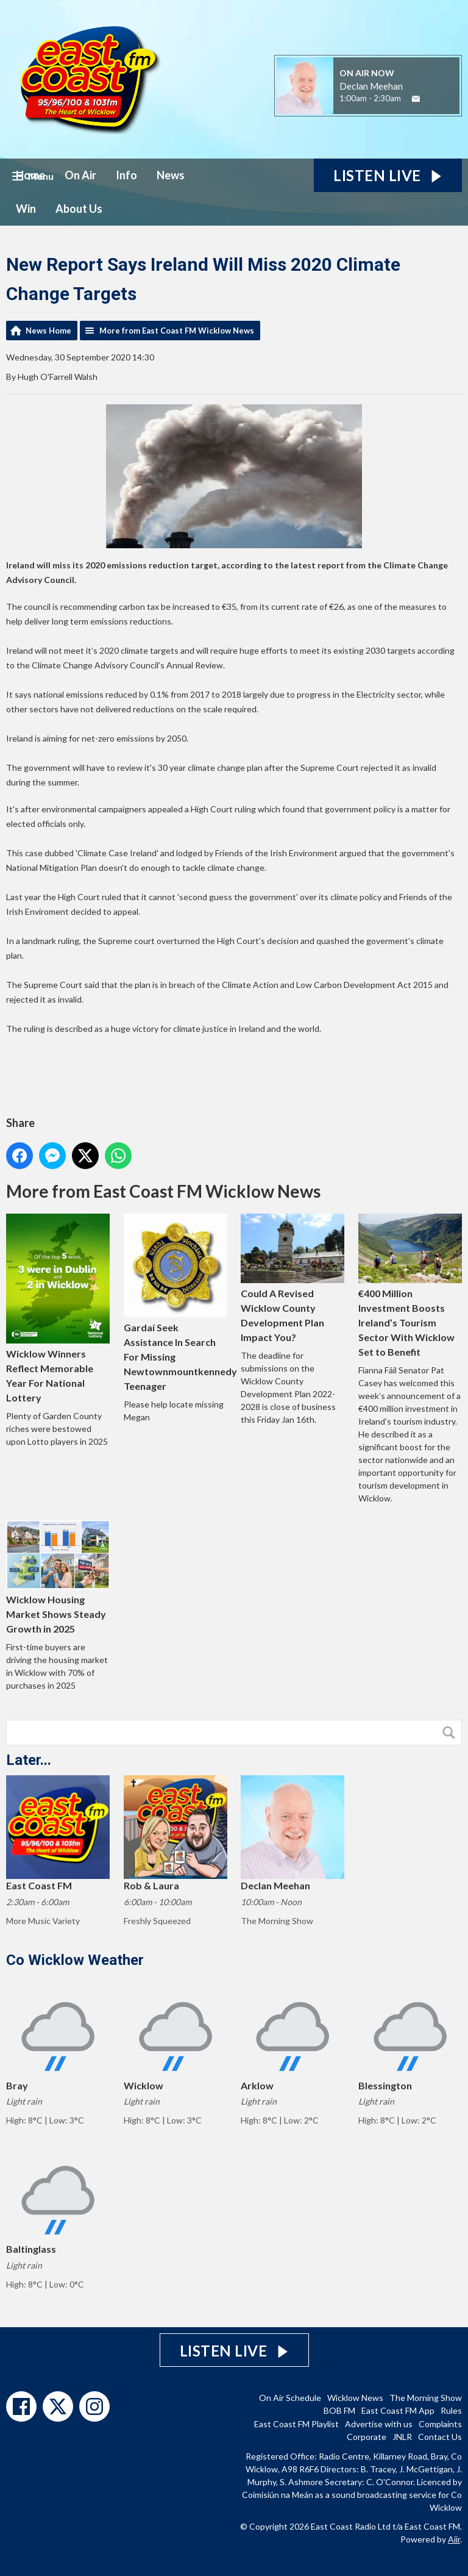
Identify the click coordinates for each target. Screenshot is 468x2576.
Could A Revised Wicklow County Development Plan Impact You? (292, 1278)
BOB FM (339, 2410)
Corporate (366, 2436)
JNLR (402, 2436)
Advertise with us (379, 2424)
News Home (48, 330)
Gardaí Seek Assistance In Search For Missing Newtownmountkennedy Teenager (180, 1303)
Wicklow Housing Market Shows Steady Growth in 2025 (58, 1577)
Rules (451, 2410)
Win (26, 208)
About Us (78, 208)
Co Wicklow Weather (75, 1960)
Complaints (440, 2424)
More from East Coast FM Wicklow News (176, 330)
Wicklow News (355, 2397)
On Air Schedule (290, 2397)
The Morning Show (425, 2397)
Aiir (454, 2539)
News (171, 175)
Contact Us (440, 2436)
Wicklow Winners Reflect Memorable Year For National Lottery (58, 1308)
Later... (28, 1760)
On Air (80, 175)
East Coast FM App (397, 2410)
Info (126, 175)
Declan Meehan (371, 85)
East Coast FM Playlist (296, 2424)
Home (30, 175)
